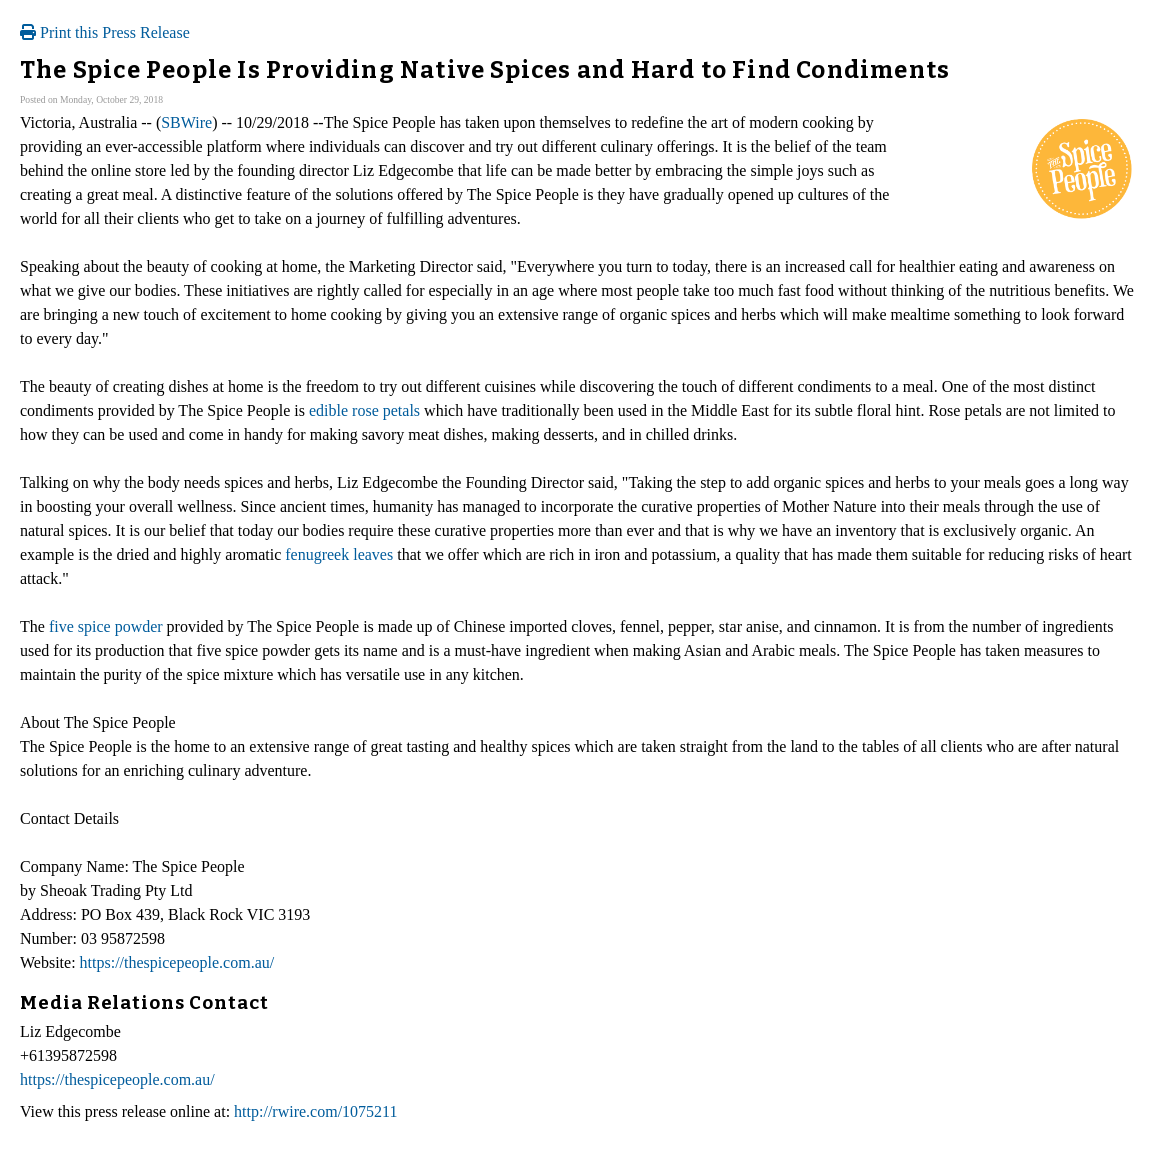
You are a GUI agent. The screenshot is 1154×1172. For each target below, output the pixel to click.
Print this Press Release (105, 32)
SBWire (186, 122)
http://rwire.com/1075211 (315, 1111)
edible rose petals (364, 410)
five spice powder (106, 626)
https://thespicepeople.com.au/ (177, 962)
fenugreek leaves (339, 554)
